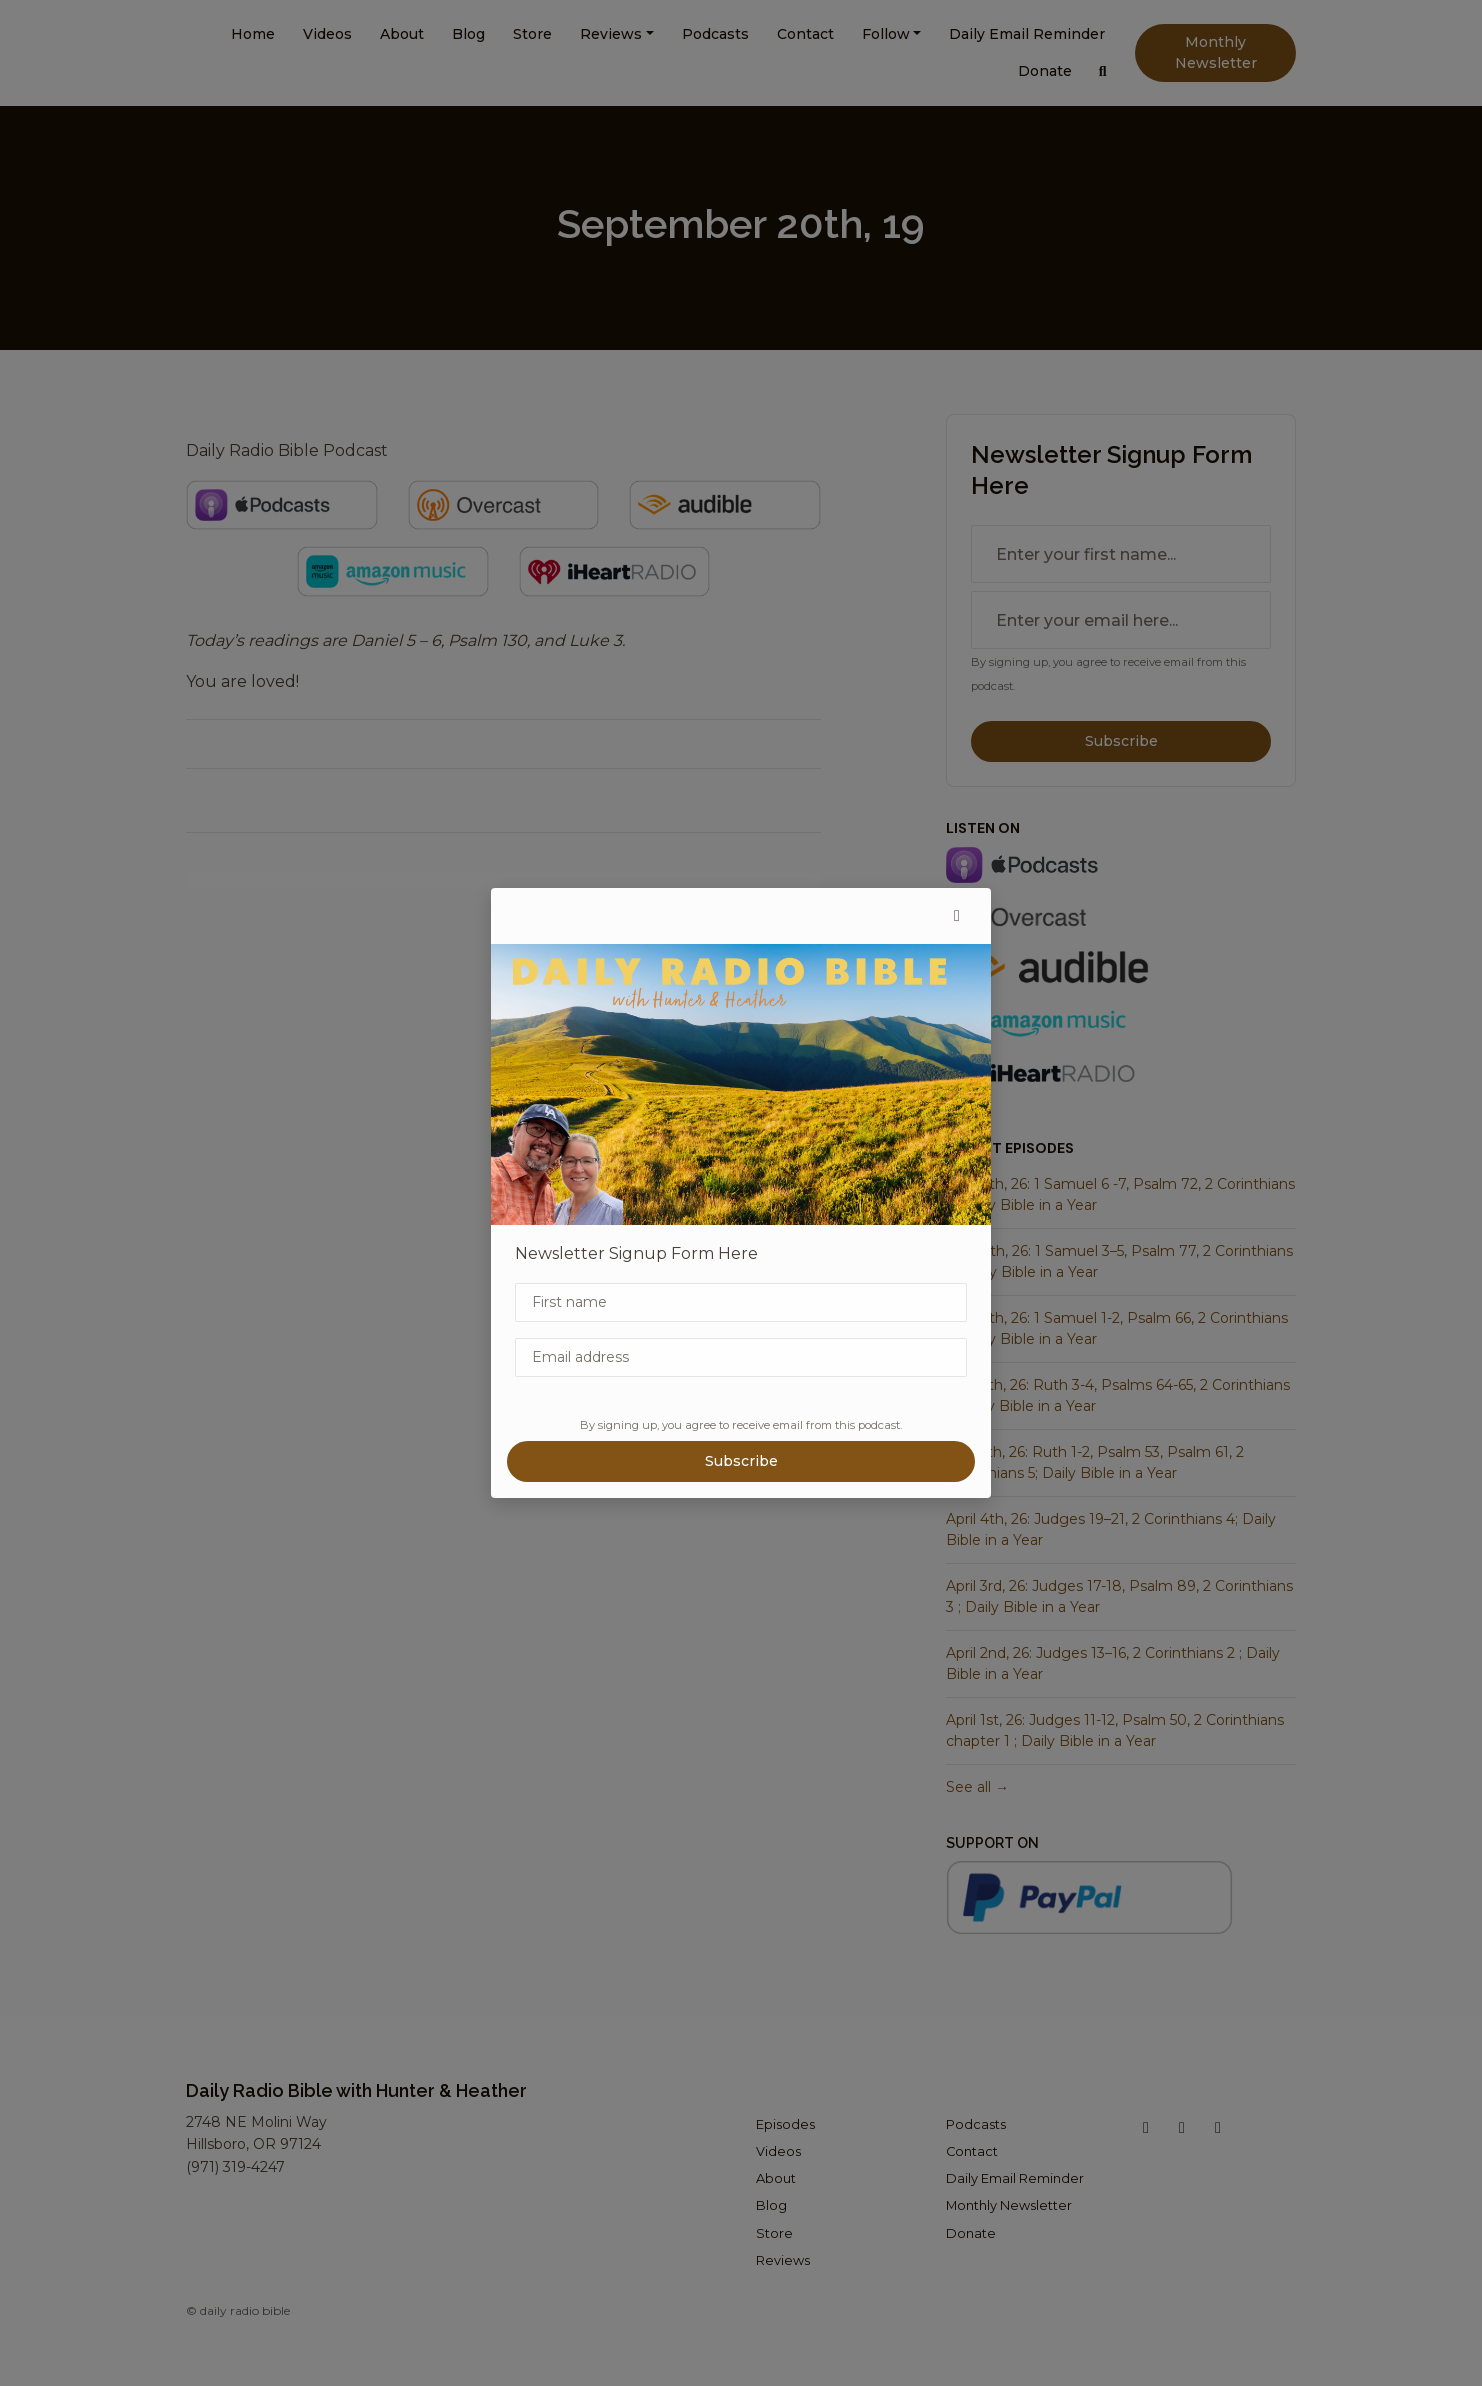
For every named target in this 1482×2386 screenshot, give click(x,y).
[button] (957, 916)
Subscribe (741, 1461)
